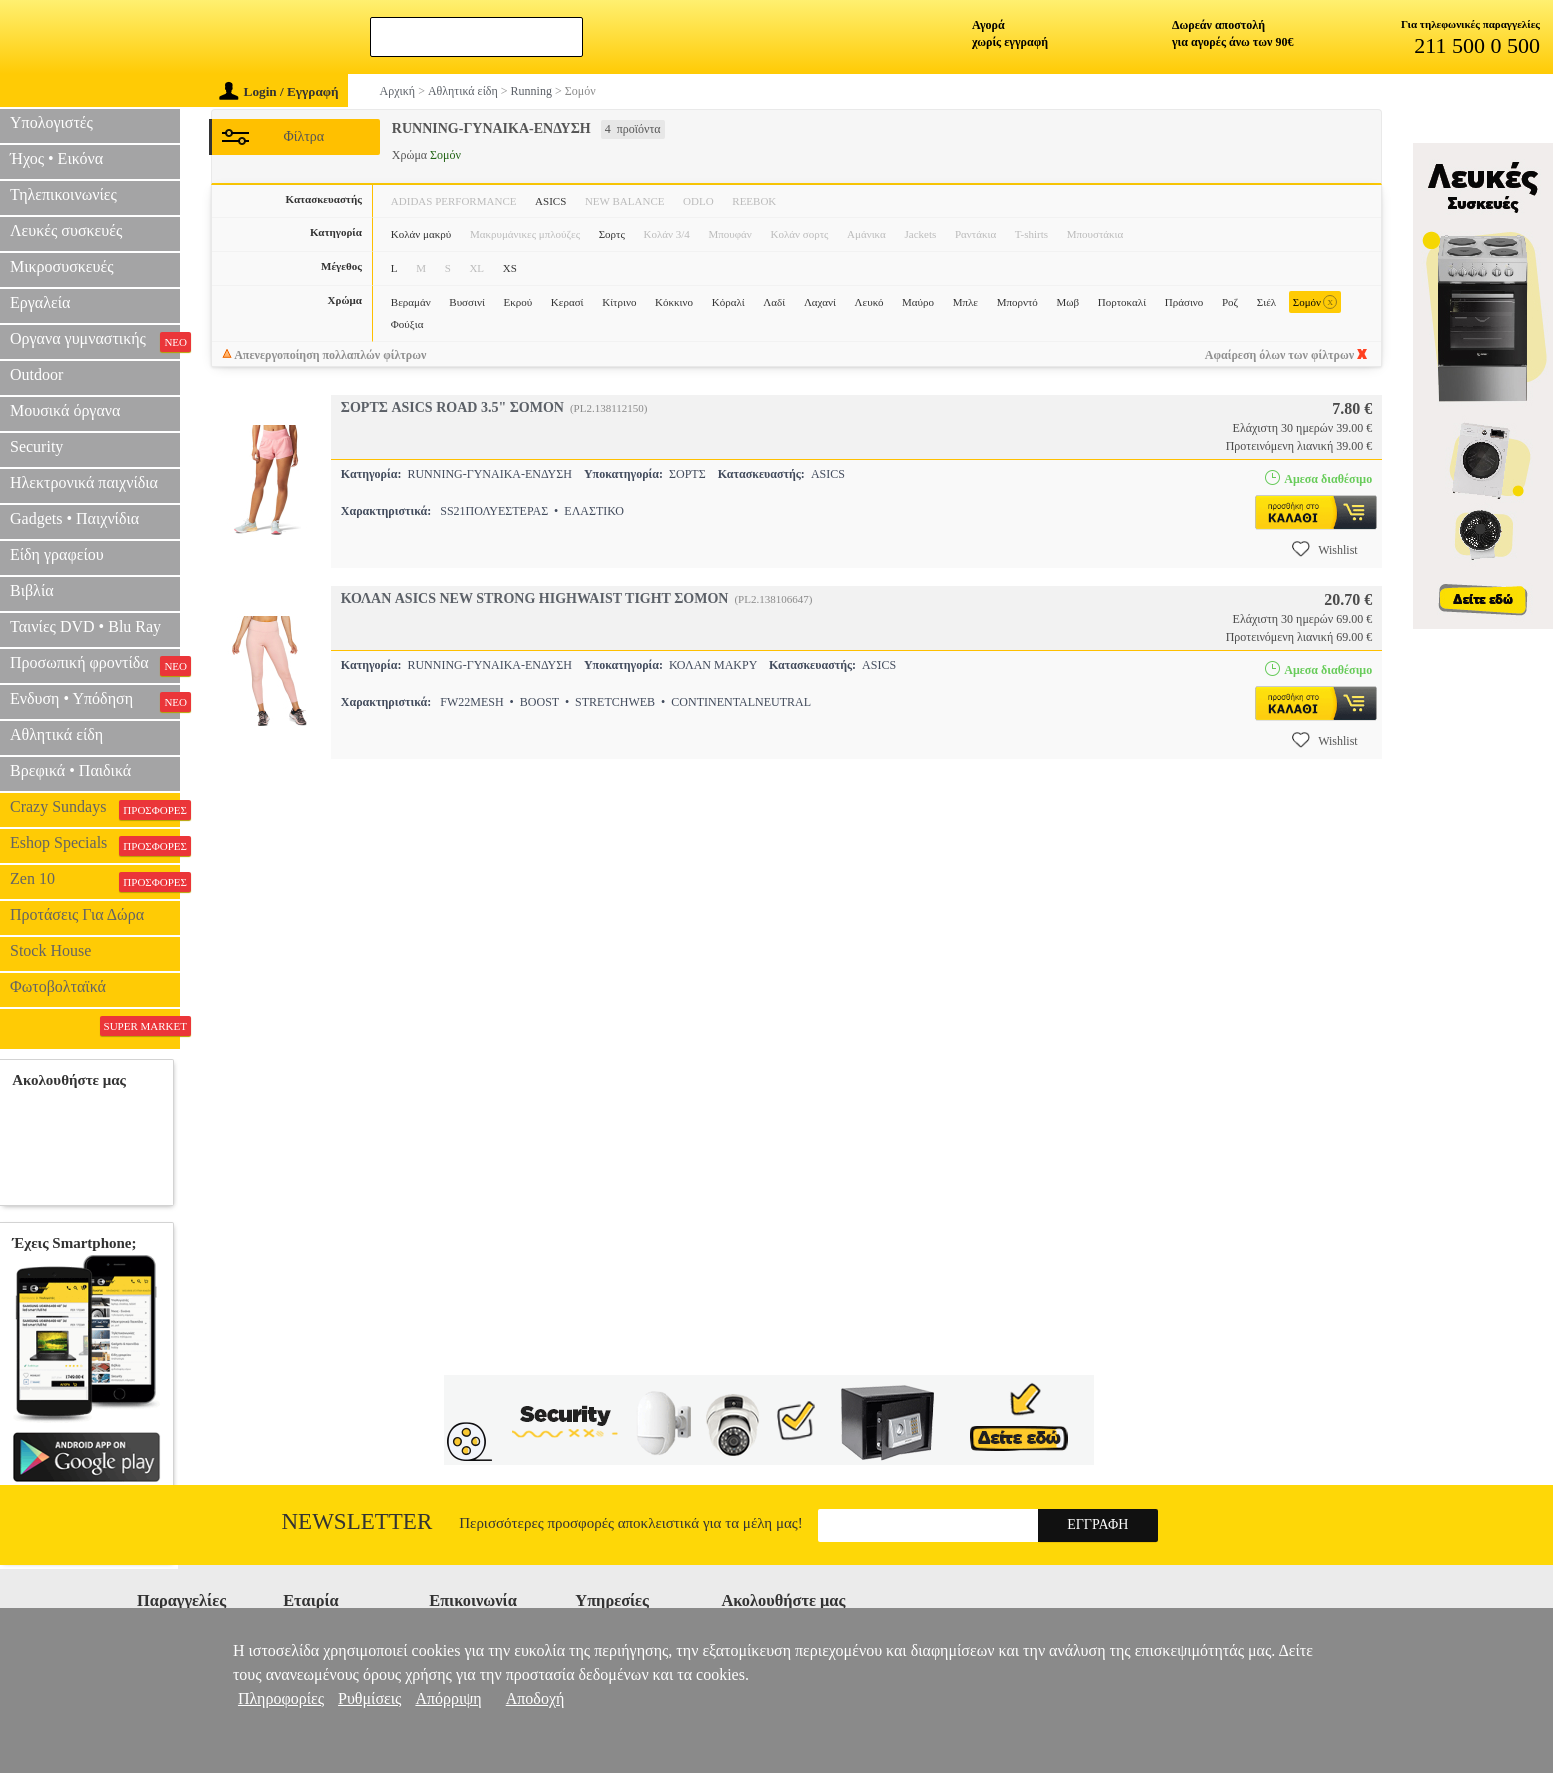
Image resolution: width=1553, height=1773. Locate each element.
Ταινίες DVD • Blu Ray (85, 626)
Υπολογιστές (51, 122)
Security (36, 446)
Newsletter (357, 1521)
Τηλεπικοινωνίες (63, 194)
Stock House (50, 950)
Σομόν (1315, 302)
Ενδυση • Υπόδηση (95, 701)
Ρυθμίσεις (369, 1698)
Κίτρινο (619, 302)
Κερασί (567, 302)
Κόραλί (728, 302)
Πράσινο (1184, 302)
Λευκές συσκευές (66, 230)
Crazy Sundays (95, 809)
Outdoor (36, 374)
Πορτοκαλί (1122, 302)
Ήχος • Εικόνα (56, 158)
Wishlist (1325, 549)
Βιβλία (32, 590)
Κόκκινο (674, 302)
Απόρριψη (448, 1698)
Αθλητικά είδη (56, 734)
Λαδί (774, 302)
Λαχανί (820, 302)
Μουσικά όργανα (65, 410)
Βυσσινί (467, 302)
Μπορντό (1017, 302)
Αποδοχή (535, 1698)
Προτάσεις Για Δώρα (77, 914)
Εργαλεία (40, 302)
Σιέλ (1266, 302)
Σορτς (612, 234)
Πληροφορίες (281, 1698)
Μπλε (965, 302)
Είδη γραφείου (57, 554)
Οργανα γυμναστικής (95, 341)
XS (510, 268)
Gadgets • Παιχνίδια (74, 518)
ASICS (550, 201)
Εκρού (518, 302)
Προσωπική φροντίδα (95, 665)
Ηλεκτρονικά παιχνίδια (84, 482)
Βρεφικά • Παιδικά (70, 770)
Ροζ (1230, 302)
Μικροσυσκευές (62, 266)
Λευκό (869, 302)
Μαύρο (918, 302)
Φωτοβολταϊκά (58, 986)
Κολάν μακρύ (421, 234)
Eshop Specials (95, 845)
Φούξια (407, 324)
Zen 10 (95, 881)
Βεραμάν (411, 302)
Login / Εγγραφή (279, 91)
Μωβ (1068, 302)
